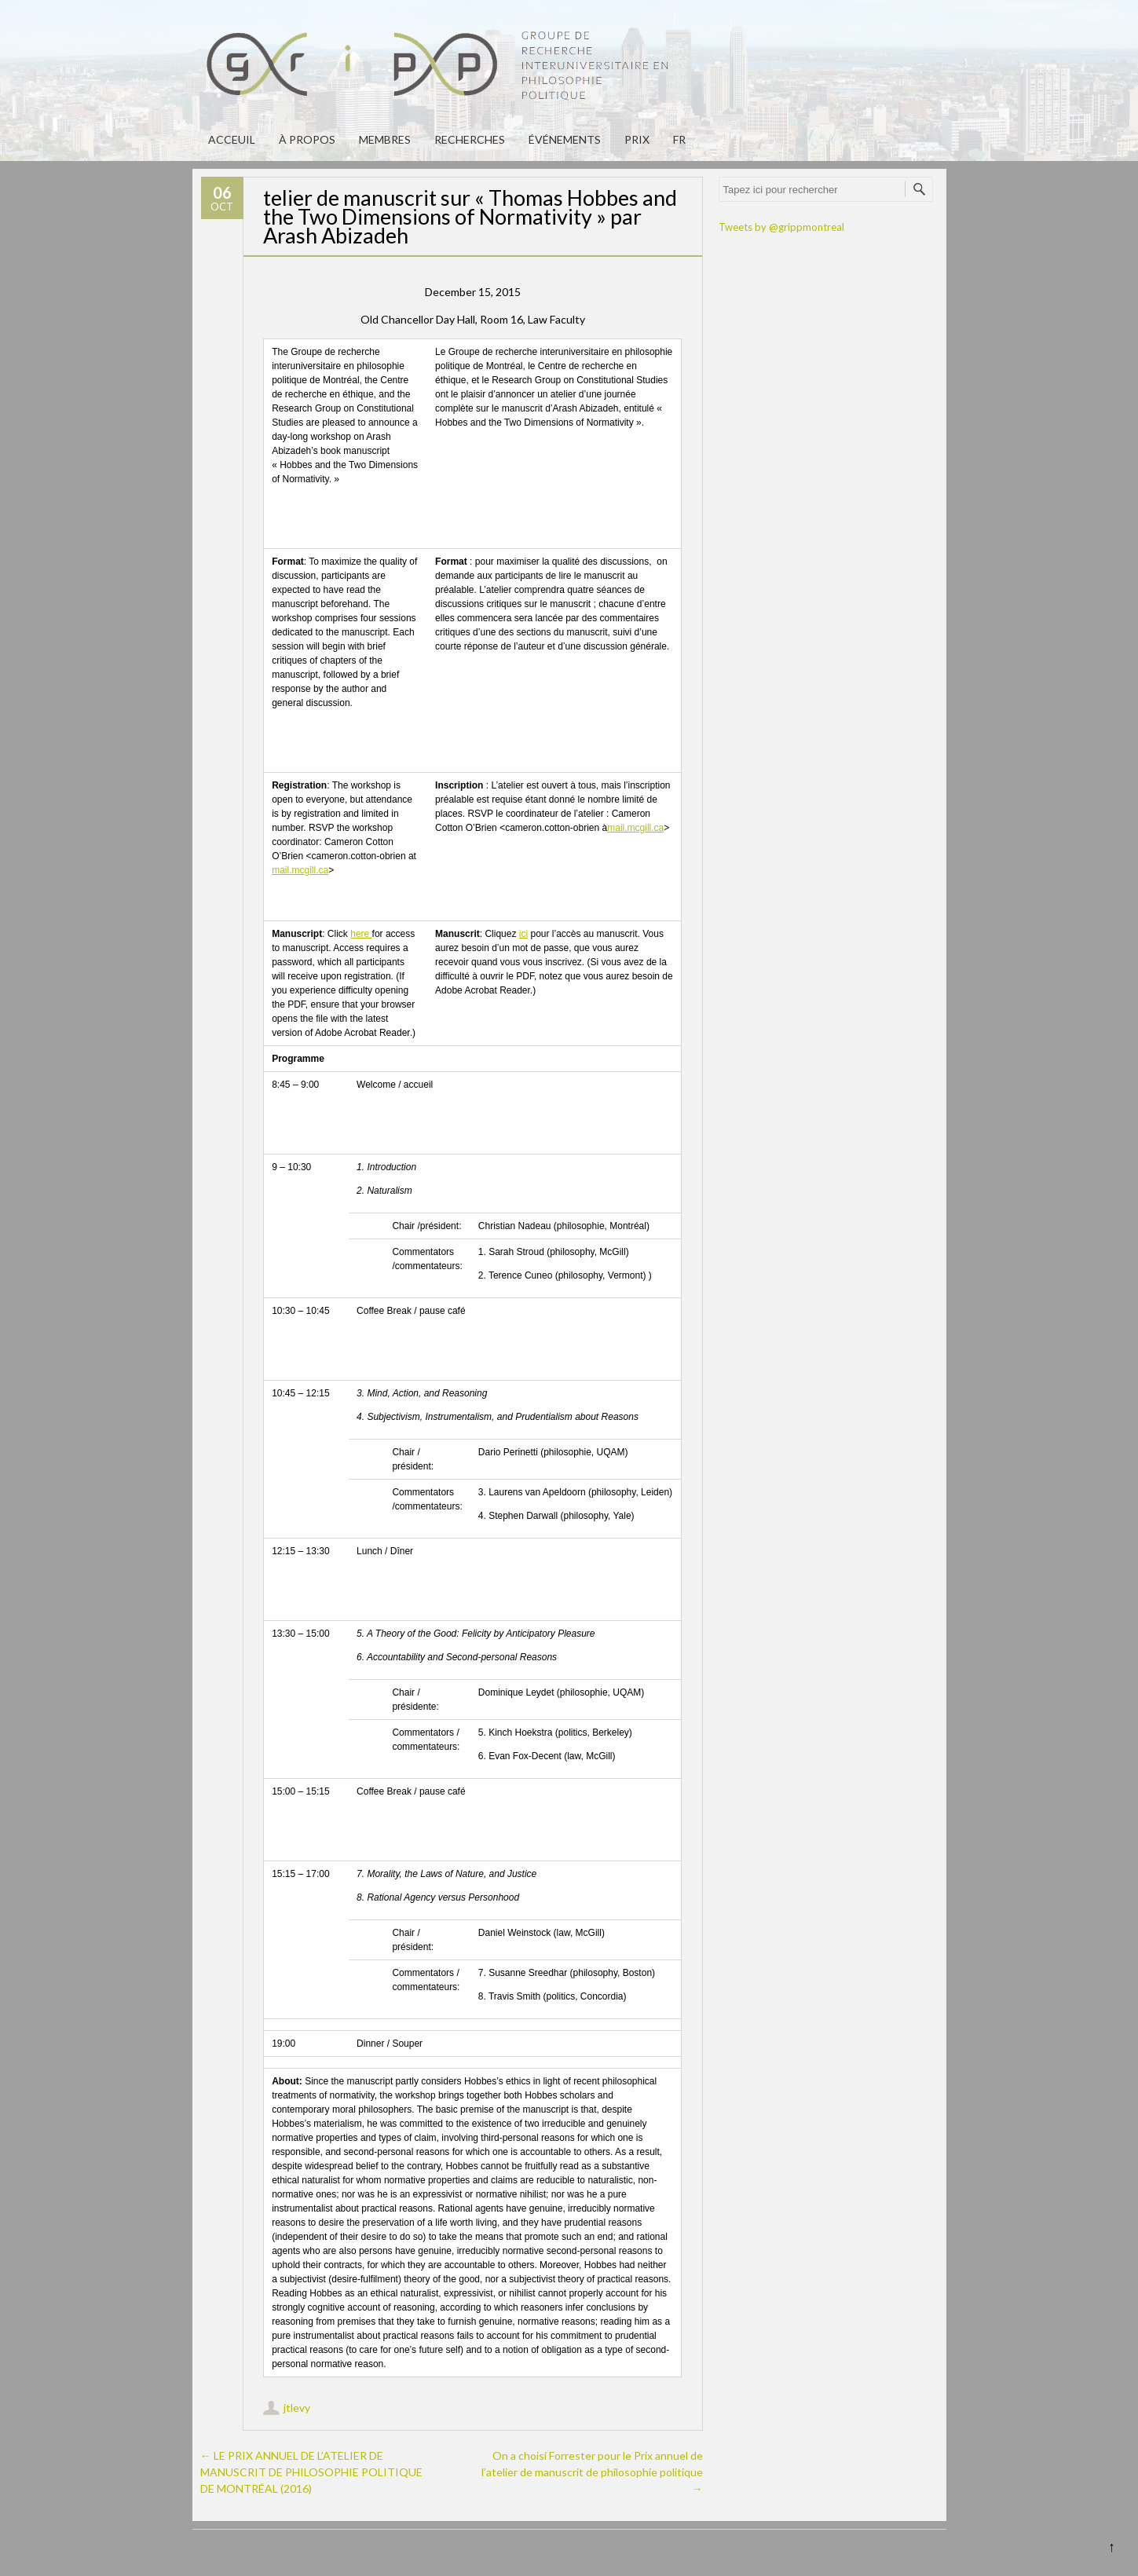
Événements (565, 139)
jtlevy (297, 2407)
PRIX (637, 139)
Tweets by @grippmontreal (781, 227)
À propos (307, 139)
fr (679, 139)
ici (523, 933)
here (360, 933)
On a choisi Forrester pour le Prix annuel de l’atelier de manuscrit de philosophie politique (592, 2472)
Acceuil (231, 139)
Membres (385, 139)
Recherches (469, 139)
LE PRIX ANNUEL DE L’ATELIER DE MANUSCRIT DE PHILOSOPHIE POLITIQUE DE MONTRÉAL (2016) (311, 2472)
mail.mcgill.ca (300, 870)
